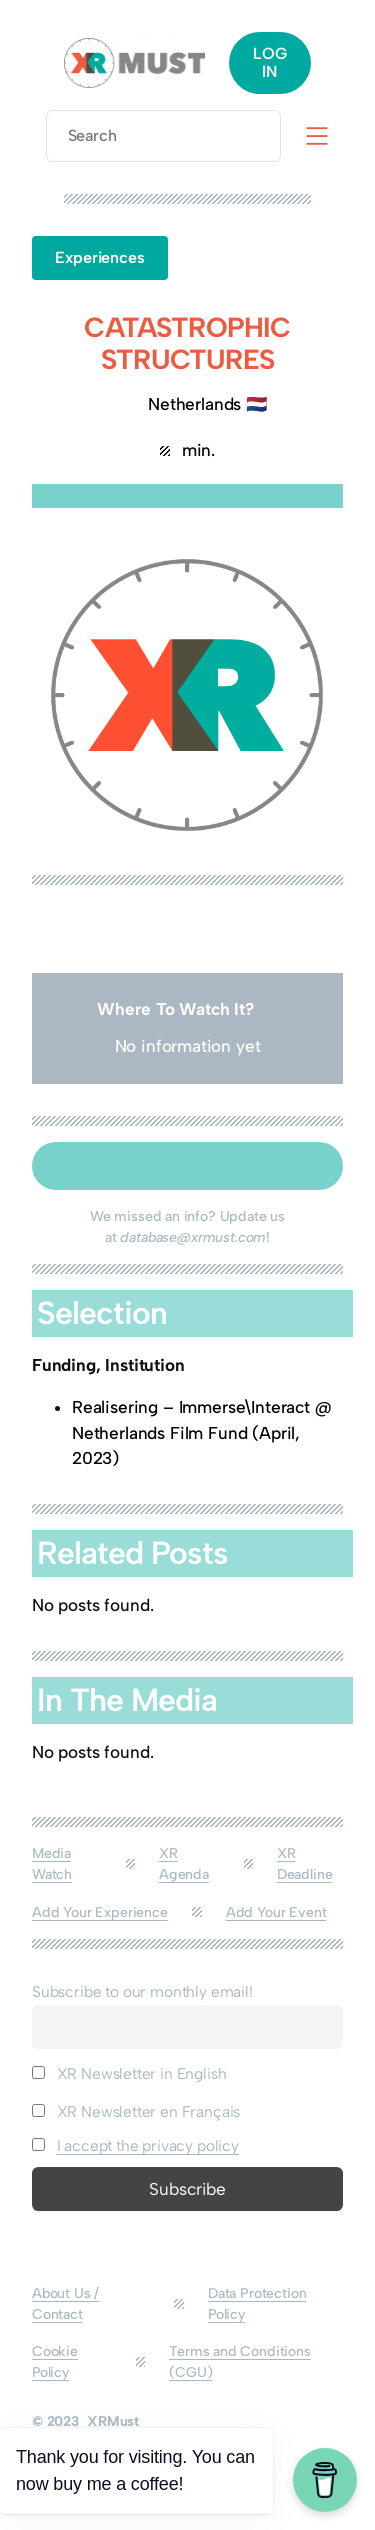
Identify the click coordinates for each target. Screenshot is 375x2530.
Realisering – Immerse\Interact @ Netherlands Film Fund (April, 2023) (202, 1433)
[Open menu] (317, 136)
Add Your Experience (100, 1912)
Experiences (99, 257)
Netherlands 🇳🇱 (207, 404)
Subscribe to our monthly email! (142, 1991)
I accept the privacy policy (148, 2145)
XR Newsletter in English (129, 2073)
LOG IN (270, 62)
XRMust (113, 2421)
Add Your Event (276, 1912)
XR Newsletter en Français (136, 2111)
